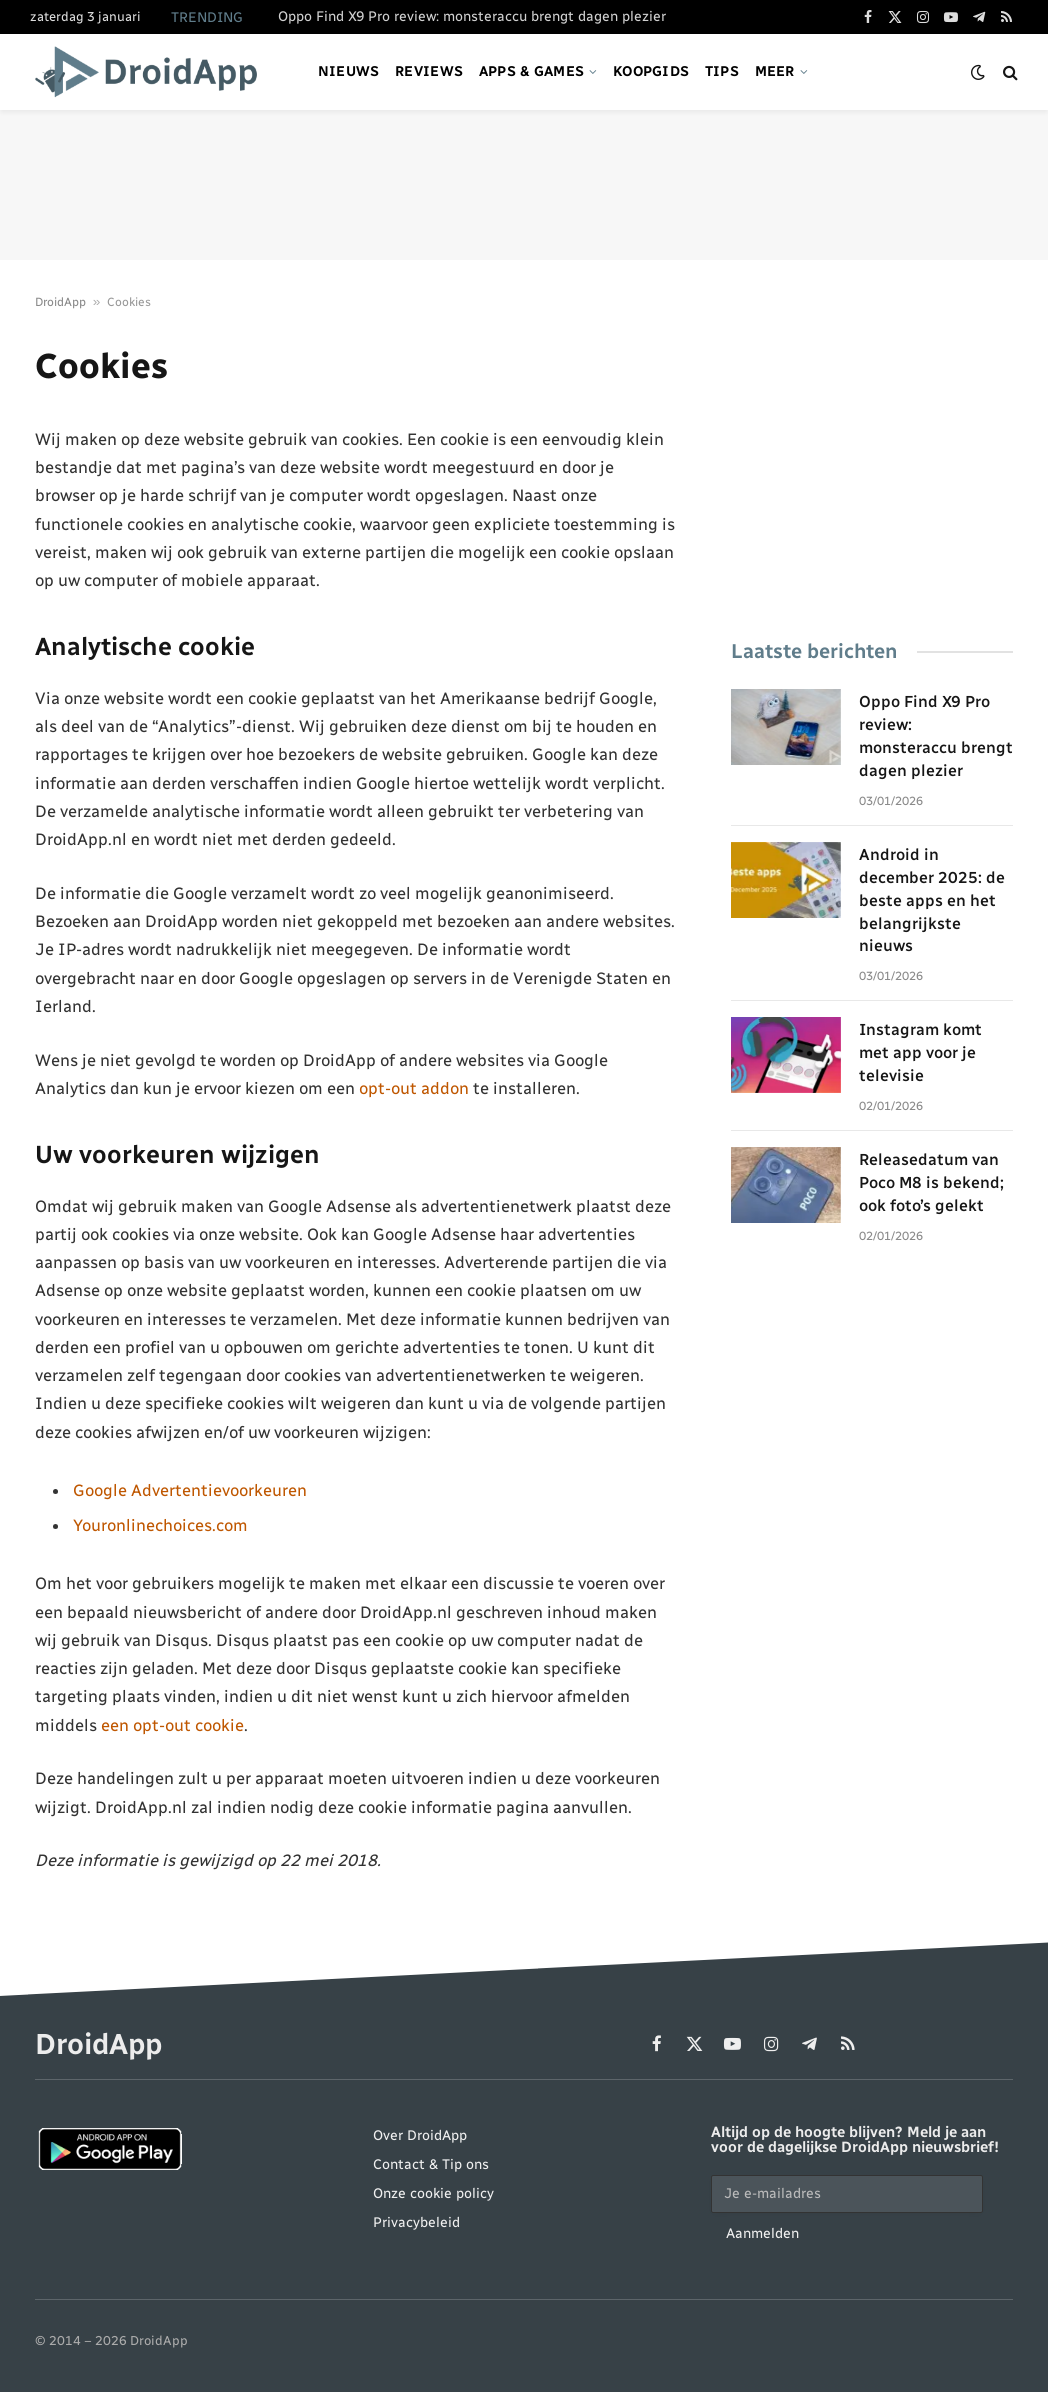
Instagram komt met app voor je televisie (920, 1052)
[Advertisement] (524, 185)
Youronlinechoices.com (160, 1525)
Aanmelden (762, 2233)
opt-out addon (414, 1088)
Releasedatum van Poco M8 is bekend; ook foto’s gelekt (931, 1182)
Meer (775, 71)
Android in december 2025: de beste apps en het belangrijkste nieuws (932, 900)
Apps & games (531, 71)
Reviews (429, 71)
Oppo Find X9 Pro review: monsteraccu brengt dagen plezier (472, 16)
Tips (722, 71)
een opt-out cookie (172, 1725)
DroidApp (60, 302)
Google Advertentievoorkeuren (190, 1490)
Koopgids (651, 71)
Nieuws (349, 71)
